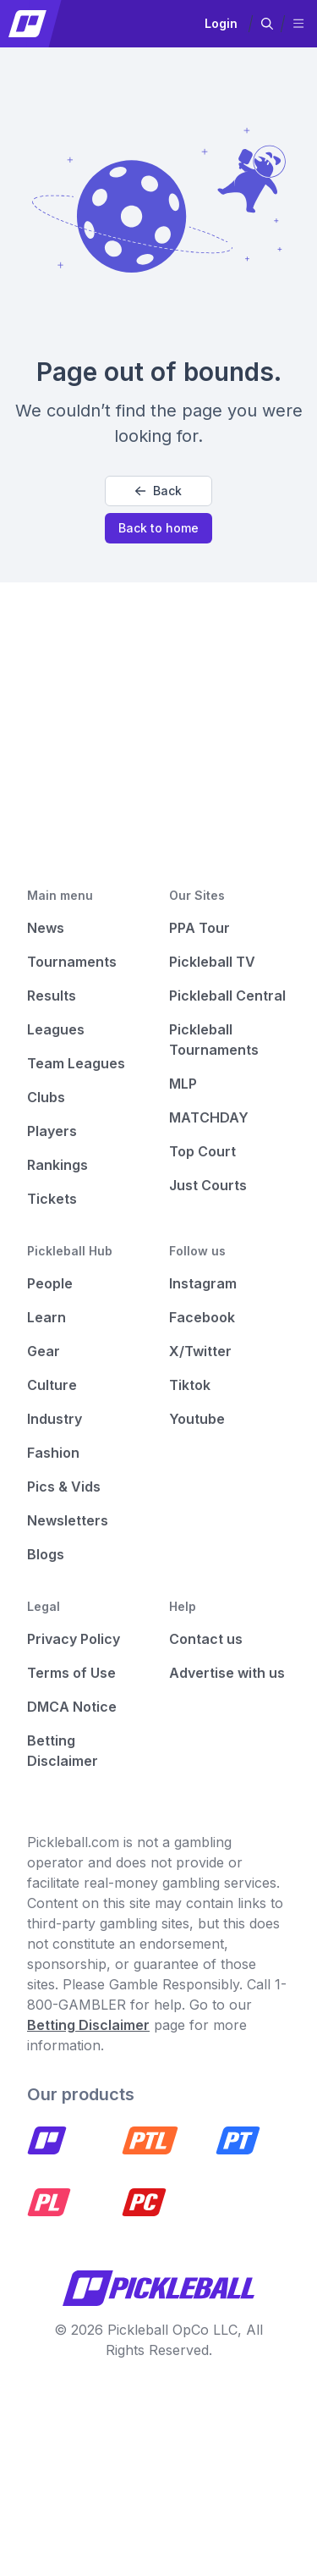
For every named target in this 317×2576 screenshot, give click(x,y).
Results (51, 995)
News (45, 927)
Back (158, 490)
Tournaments (72, 961)
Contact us (206, 1638)
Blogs (45, 1554)
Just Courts (208, 1185)
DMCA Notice (72, 1706)
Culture (52, 1384)
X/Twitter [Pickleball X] (200, 1351)
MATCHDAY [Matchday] (209, 1117)
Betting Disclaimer (88, 2024)
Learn (46, 1317)
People (50, 1283)
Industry (54, 1418)
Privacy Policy (73, 1638)
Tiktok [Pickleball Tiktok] (189, 1384)
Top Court (202, 1151)
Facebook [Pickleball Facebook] (202, 1317)
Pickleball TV (212, 961)
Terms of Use (71, 1672)
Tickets (52, 1198)
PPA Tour (199, 927)
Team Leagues (76, 1063)
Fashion (53, 1452)
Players (52, 1131)
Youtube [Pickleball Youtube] (197, 1418)
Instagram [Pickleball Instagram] (203, 1283)
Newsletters (67, 1520)
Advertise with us (227, 1672)
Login (221, 23)
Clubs (46, 1097)
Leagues (56, 1029)
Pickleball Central (227, 995)
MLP (183, 1083)
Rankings (57, 1164)
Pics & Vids (64, 1486)
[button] (267, 24)
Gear (43, 1351)
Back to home (158, 528)
